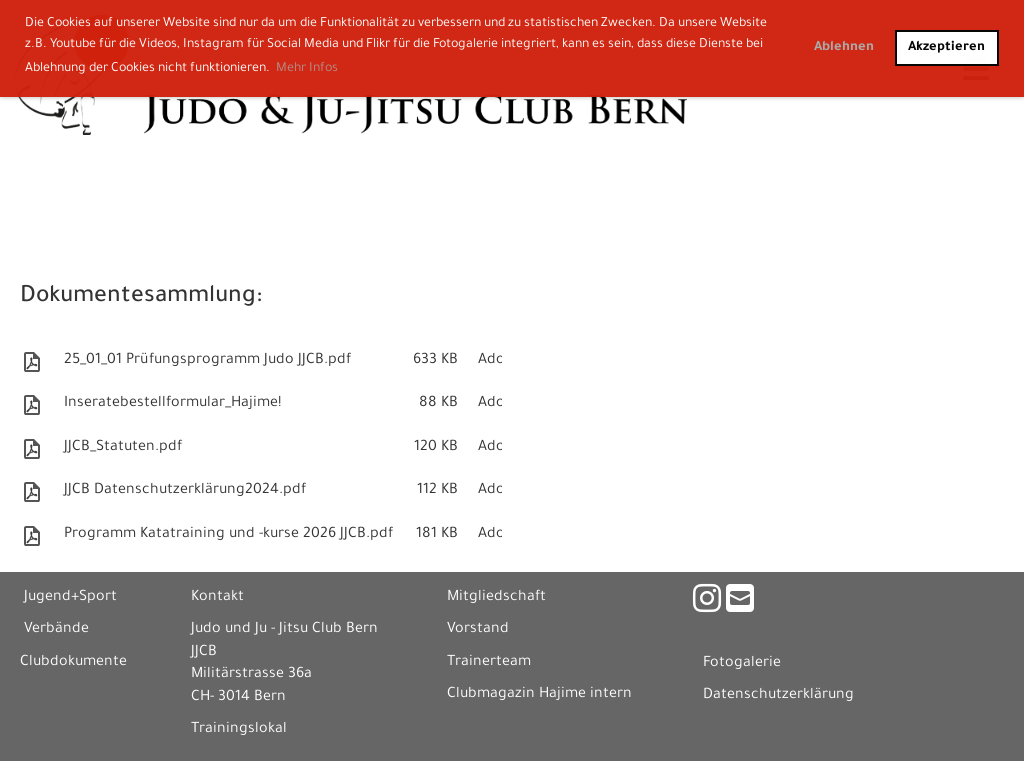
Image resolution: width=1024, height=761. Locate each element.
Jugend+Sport (70, 598)
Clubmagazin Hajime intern (539, 695)
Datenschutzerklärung (778, 696)
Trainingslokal (239, 730)
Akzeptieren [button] (946, 48)
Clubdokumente (73, 663)
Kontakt (217, 598)
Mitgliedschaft (496, 598)
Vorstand (478, 630)
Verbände (56, 630)
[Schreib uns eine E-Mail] (740, 605)
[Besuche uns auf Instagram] (707, 605)
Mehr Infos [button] (307, 69)
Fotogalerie (742, 664)
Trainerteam (489, 663)
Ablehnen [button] (844, 48)
